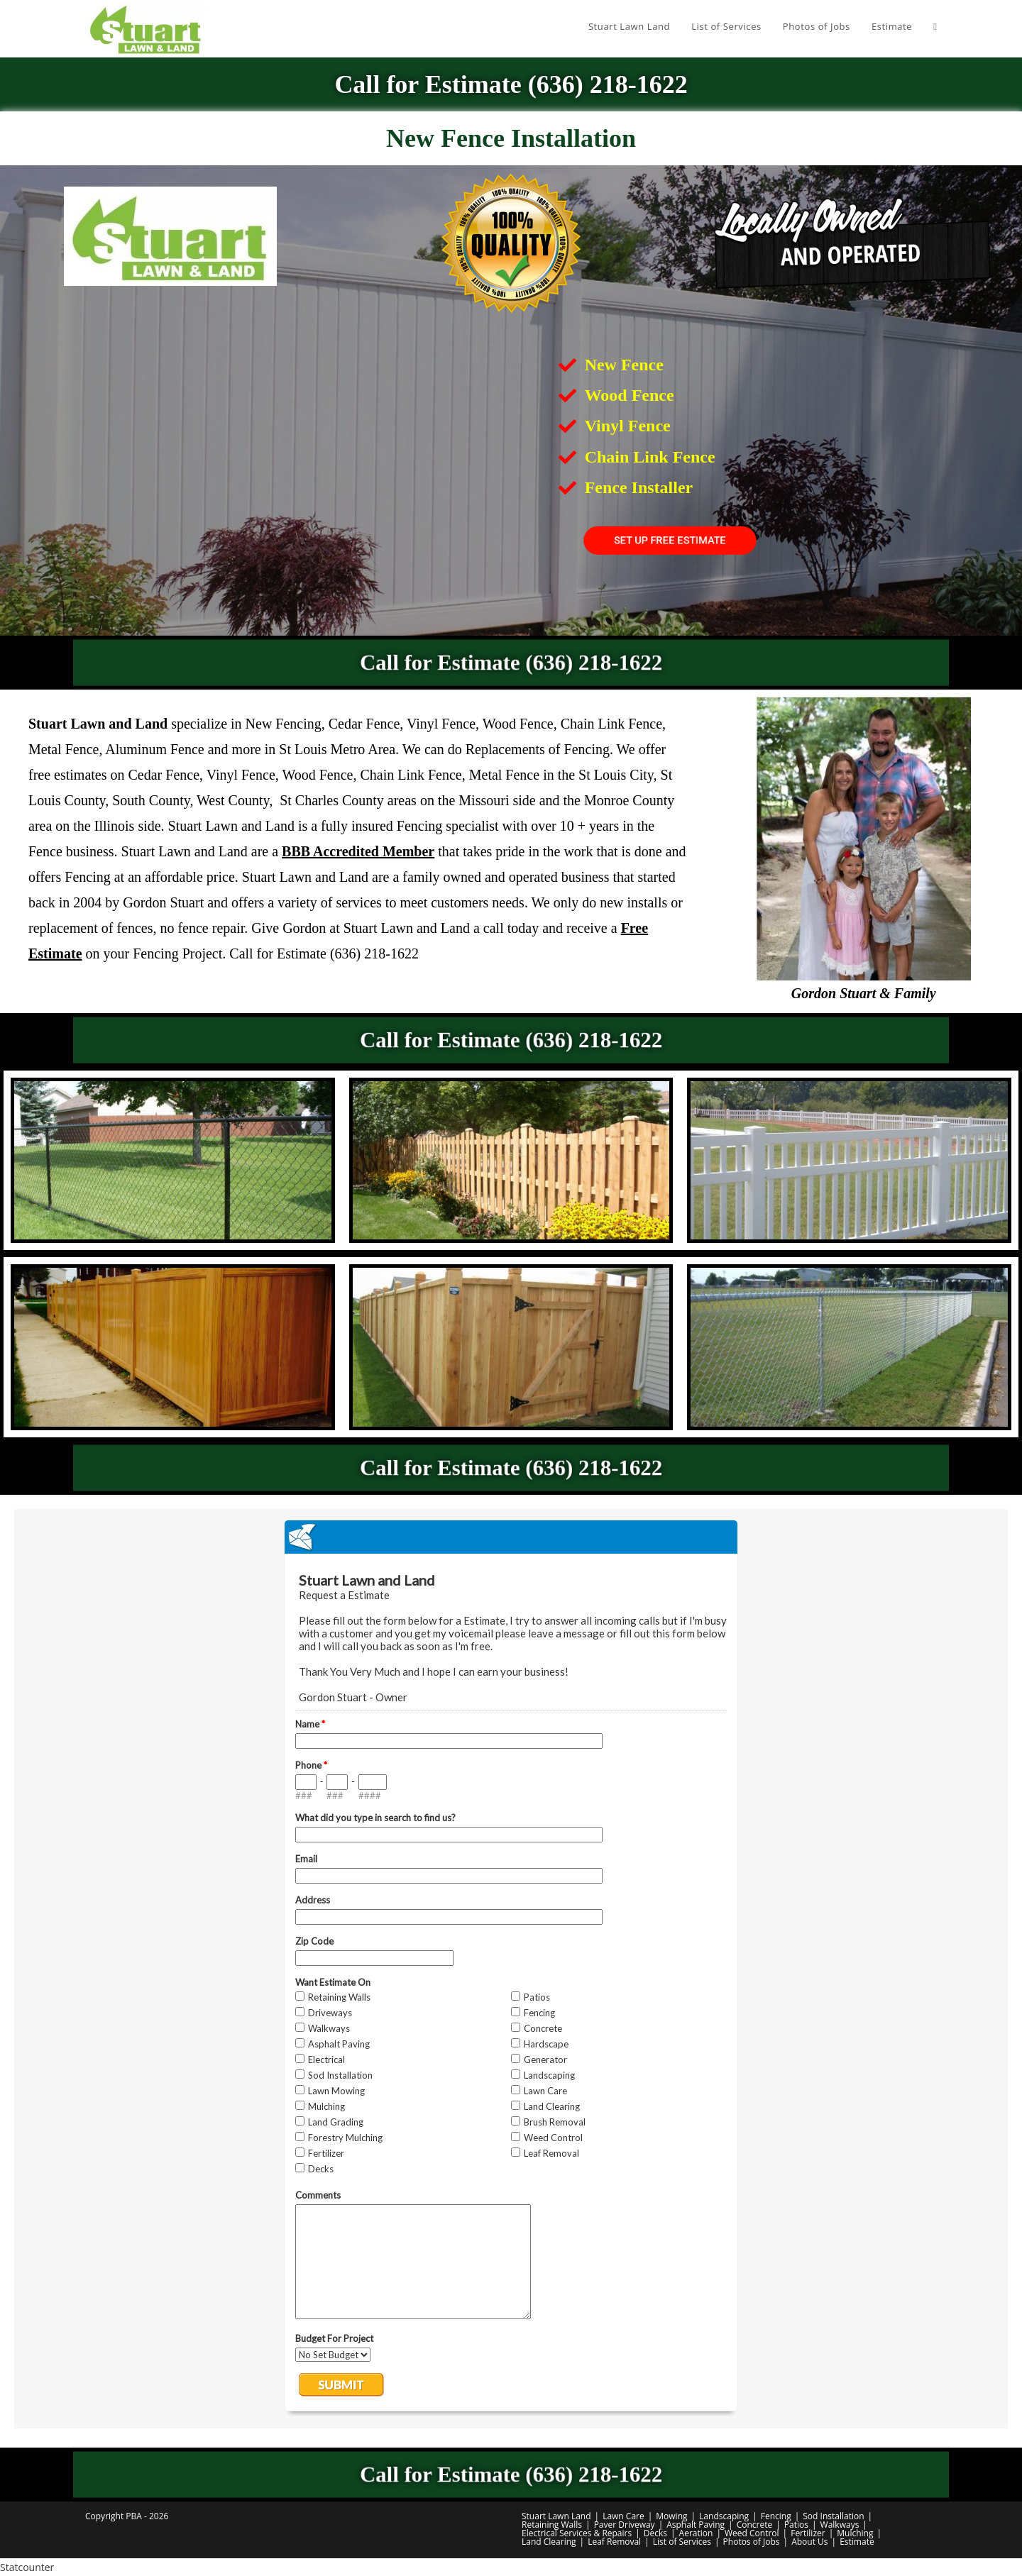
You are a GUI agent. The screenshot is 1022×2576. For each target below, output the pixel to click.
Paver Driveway (624, 2525)
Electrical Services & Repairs (577, 2533)
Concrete (755, 2525)
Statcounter (27, 2567)
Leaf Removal (614, 2542)
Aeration (696, 2533)
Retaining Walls (552, 2525)
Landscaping (724, 2516)
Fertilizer (808, 2533)
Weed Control (752, 2533)
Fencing (776, 2516)
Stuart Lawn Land (556, 2516)
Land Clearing (549, 2542)
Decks (655, 2533)
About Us (809, 2542)
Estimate (857, 2542)
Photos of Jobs (751, 2542)
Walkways (839, 2525)
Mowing (671, 2516)
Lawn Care (623, 2516)
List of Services (682, 2542)
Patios (796, 2525)
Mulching (855, 2533)
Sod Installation (833, 2516)
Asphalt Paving (695, 2525)
